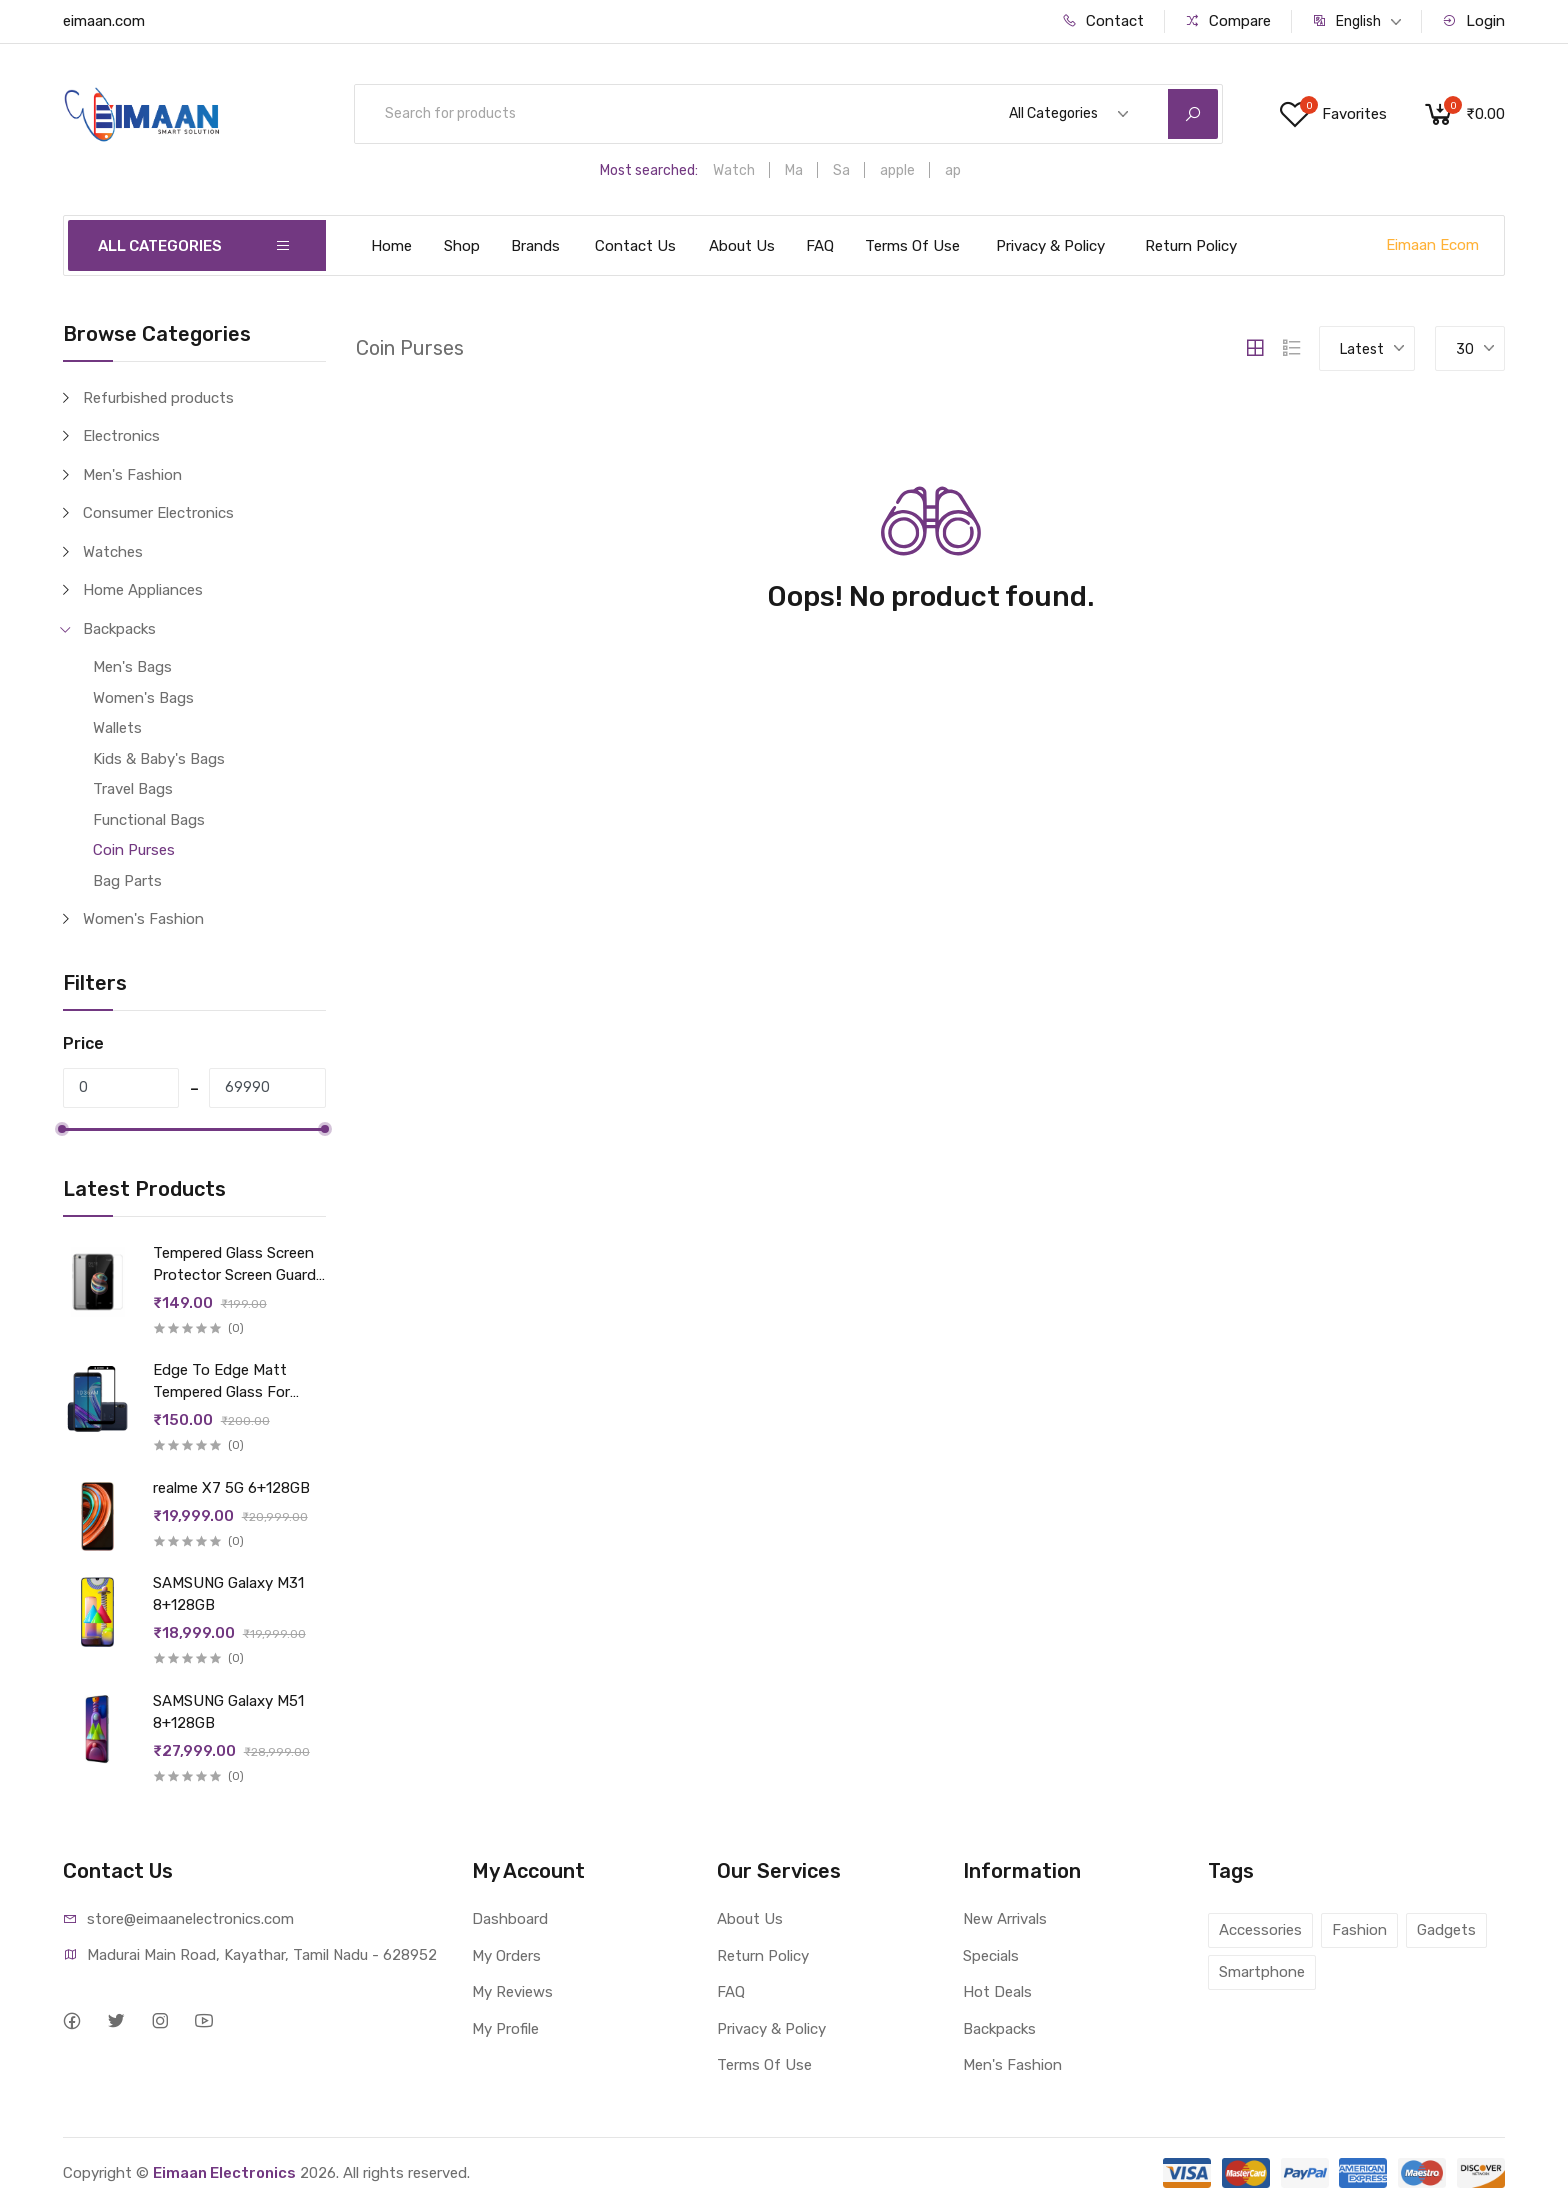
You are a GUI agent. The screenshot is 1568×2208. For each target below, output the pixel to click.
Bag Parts (127, 881)
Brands (535, 246)
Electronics (121, 436)
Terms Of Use (912, 246)
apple (897, 170)
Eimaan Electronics (224, 2173)
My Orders (506, 1956)
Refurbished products (158, 398)
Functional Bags (149, 820)
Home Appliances (143, 590)
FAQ (820, 246)
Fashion (1359, 1930)
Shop (462, 246)
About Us (742, 246)
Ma (794, 170)
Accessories (1260, 1930)
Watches (113, 552)
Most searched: (649, 170)
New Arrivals (1005, 1919)
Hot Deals (997, 1992)
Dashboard (510, 1919)
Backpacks (119, 629)
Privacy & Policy (1050, 246)
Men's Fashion (132, 475)
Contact (1103, 21)
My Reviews (512, 1992)
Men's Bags (132, 667)
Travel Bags (133, 789)
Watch (734, 170)
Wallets (117, 728)
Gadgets (1446, 1930)
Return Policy (1191, 246)
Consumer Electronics (158, 513)
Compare (1228, 21)
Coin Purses (134, 850)
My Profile (505, 2029)
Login (1473, 21)
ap (953, 170)
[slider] (63, 1129)
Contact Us (635, 246)
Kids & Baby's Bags (159, 759)
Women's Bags (143, 698)
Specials (991, 1956)
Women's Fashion (143, 919)
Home (391, 246)
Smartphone (1262, 1972)
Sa (841, 170)
